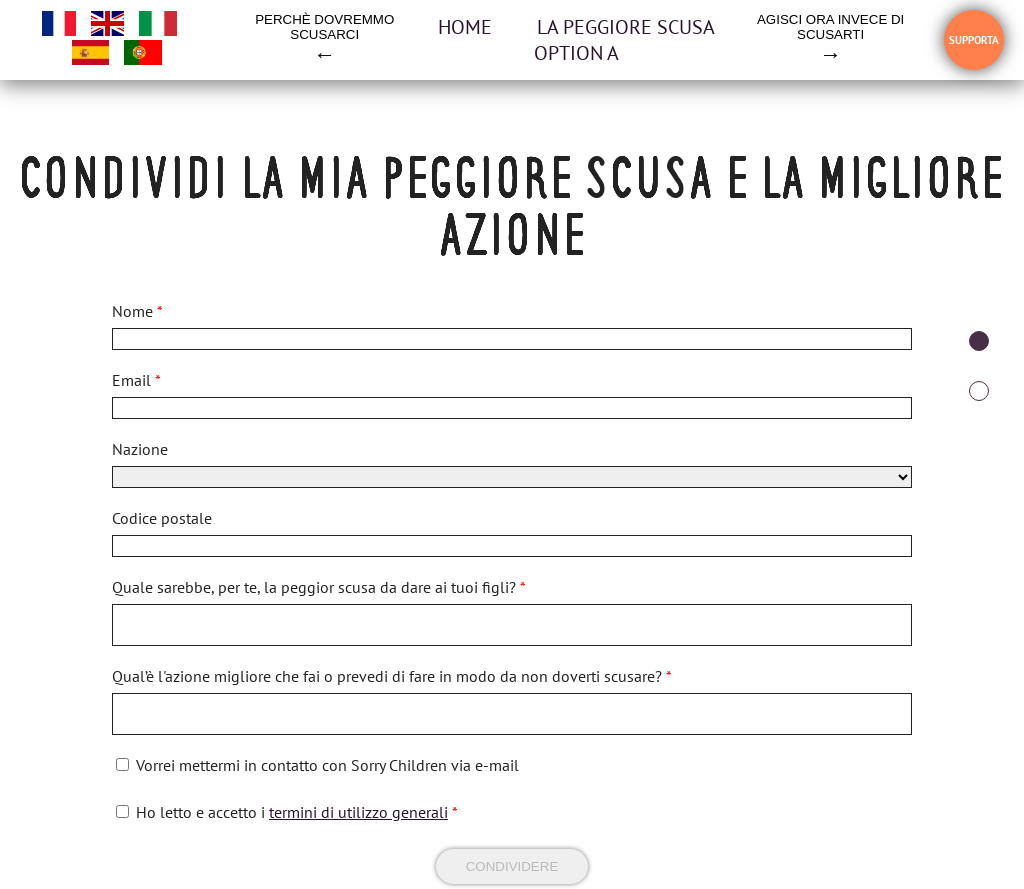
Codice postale (162, 518)
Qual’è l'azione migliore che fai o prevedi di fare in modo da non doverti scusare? (392, 676)
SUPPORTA (974, 40)
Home (467, 27)
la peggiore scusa (626, 27)
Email (136, 380)
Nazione (140, 449)
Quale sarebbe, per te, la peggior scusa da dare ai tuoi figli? (319, 587)
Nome (137, 311)
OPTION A (576, 53)
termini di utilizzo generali (358, 812)
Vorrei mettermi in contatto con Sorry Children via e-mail (327, 765)
